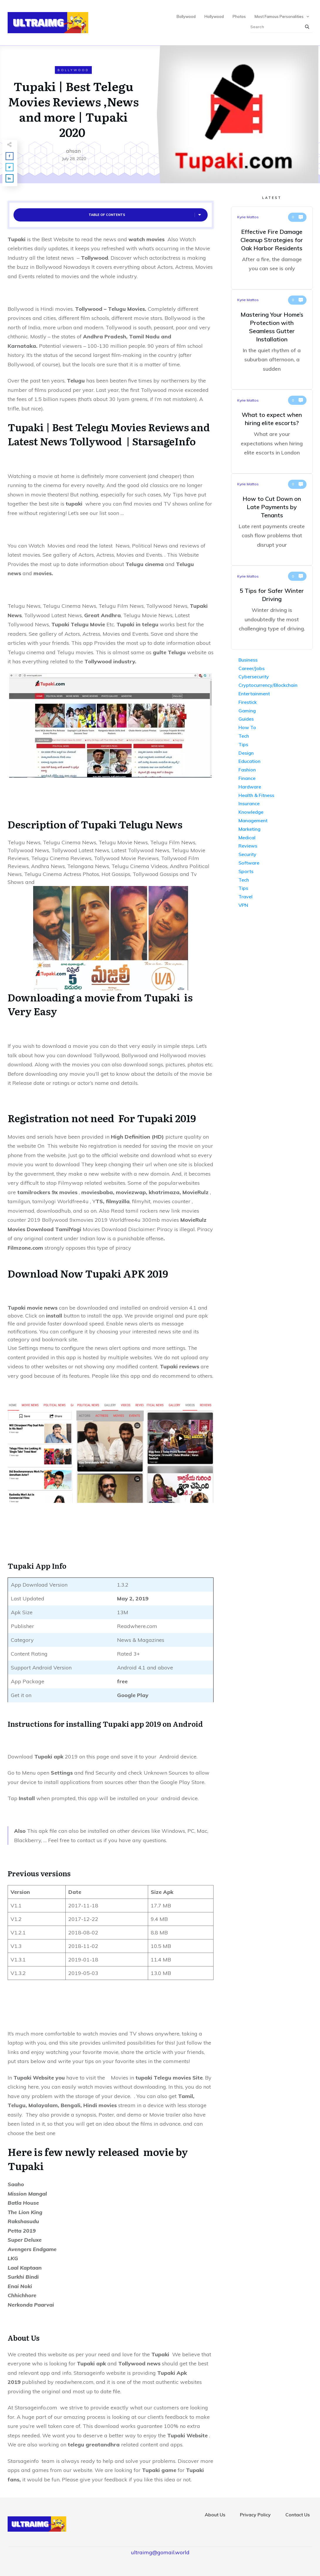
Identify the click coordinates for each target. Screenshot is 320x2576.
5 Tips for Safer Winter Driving (271, 607)
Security (247, 854)
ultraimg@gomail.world (160, 2552)
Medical (246, 837)
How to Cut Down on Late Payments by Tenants (271, 519)
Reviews (247, 846)
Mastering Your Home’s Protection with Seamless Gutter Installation (271, 340)
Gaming (247, 711)
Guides (246, 719)
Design (246, 753)
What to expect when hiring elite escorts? (271, 431)
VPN (243, 905)
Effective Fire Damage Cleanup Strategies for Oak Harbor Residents (271, 248)
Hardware (249, 787)
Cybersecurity (253, 676)
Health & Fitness (256, 795)
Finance (246, 778)
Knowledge (250, 812)
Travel (245, 896)
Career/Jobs (251, 668)
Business (248, 660)
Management (252, 820)
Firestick (247, 702)
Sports (245, 871)
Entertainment (254, 694)
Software (248, 863)
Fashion (247, 770)
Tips (243, 744)
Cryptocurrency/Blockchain (267, 685)
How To (247, 727)
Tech (243, 736)
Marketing (249, 829)
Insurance (249, 803)
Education (249, 761)
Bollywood (73, 70)
